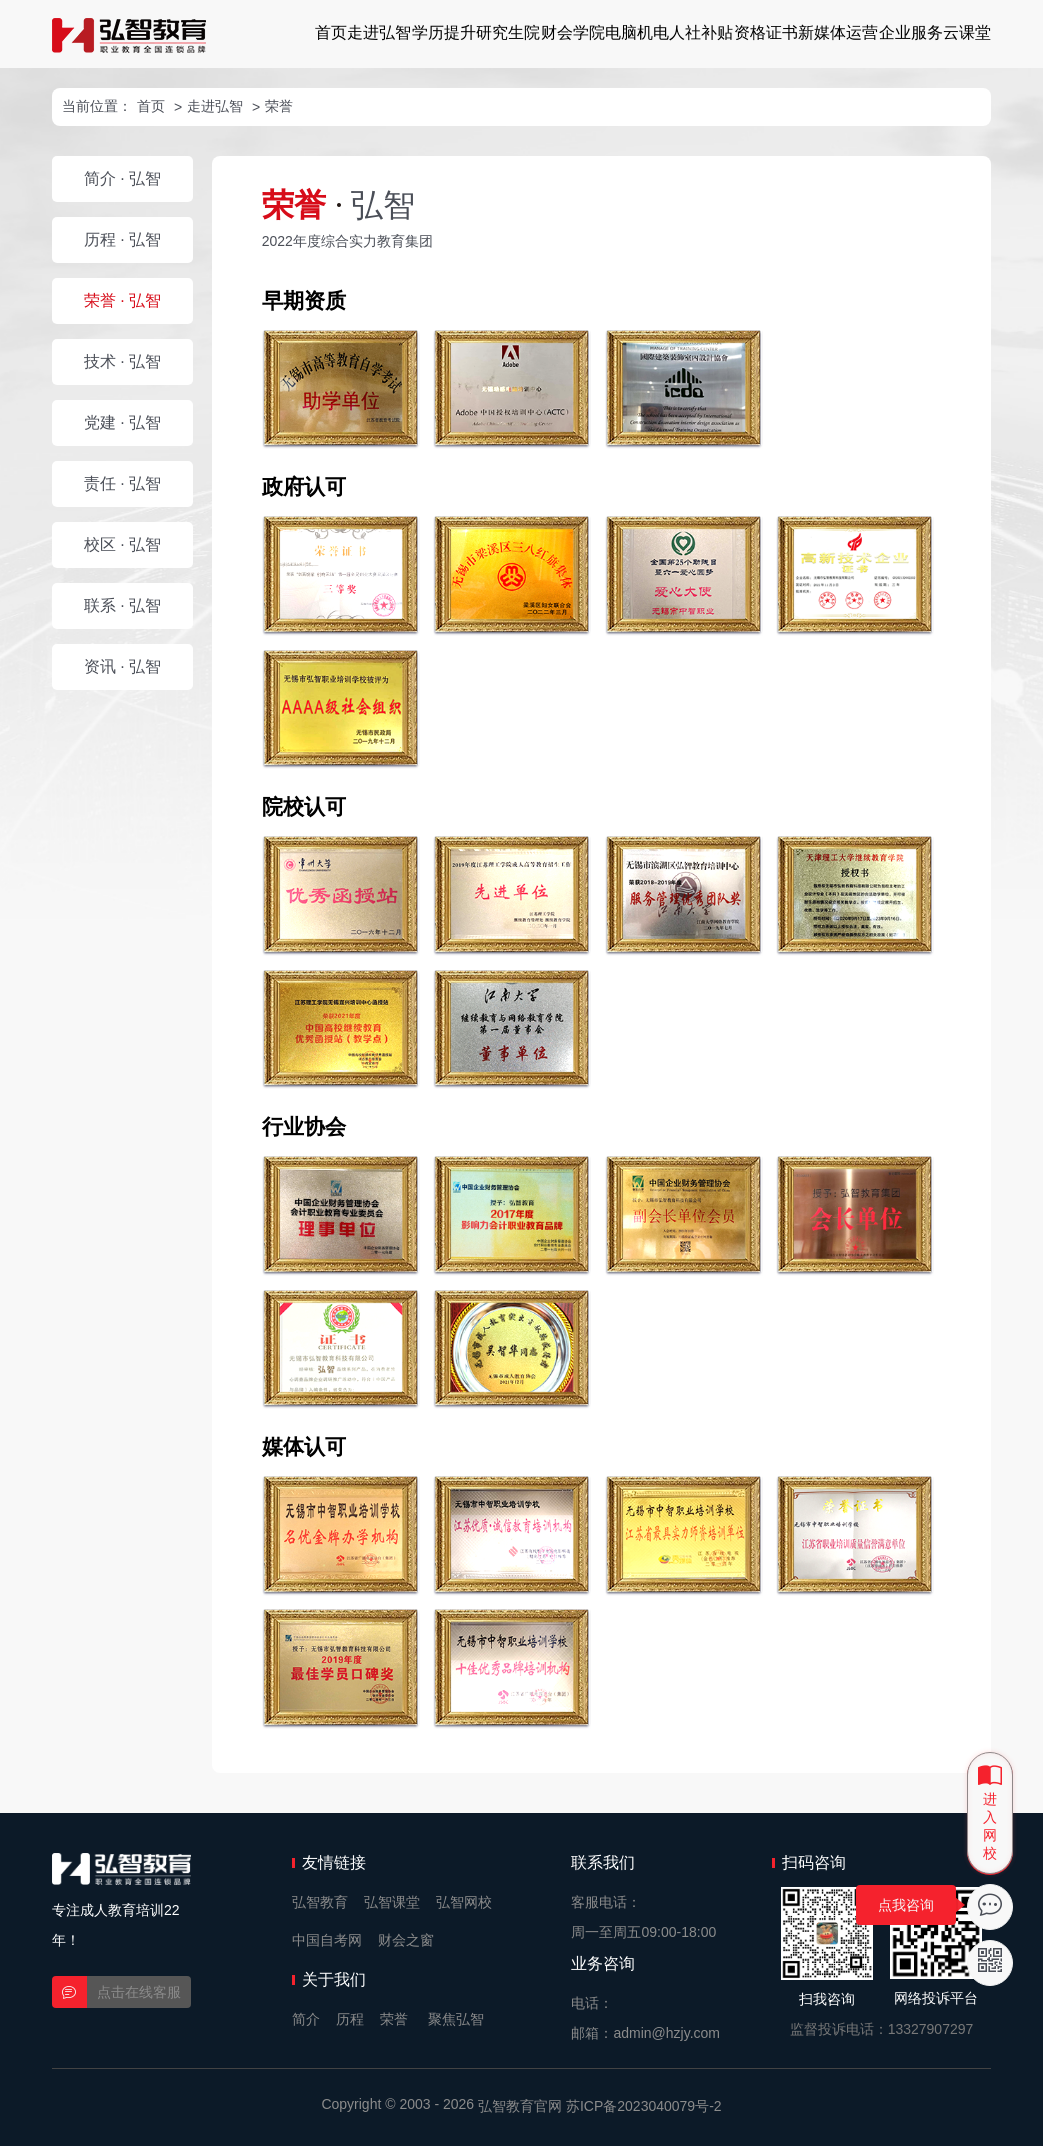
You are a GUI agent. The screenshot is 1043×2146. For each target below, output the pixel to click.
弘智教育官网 (520, 2106)
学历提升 (444, 32)
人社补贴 (701, 32)
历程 (350, 2019)
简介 (306, 2019)
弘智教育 (320, 1902)
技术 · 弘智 (122, 361)
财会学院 (573, 32)
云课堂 (967, 32)
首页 (331, 32)
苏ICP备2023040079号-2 (644, 2106)
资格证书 (766, 32)
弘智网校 (464, 1902)
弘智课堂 (392, 1902)
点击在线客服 (139, 1992)
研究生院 (508, 32)
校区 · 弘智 (122, 544)
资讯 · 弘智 (122, 666)
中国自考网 (327, 1940)
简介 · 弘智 (122, 178)
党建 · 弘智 (122, 422)
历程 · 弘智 (122, 239)
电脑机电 (637, 32)
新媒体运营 (838, 32)
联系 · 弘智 (122, 605)
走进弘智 (379, 32)
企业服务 (911, 32)
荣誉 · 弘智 (122, 300)
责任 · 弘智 (122, 483)
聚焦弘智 (456, 2019)
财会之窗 (406, 1940)
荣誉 (279, 106)
